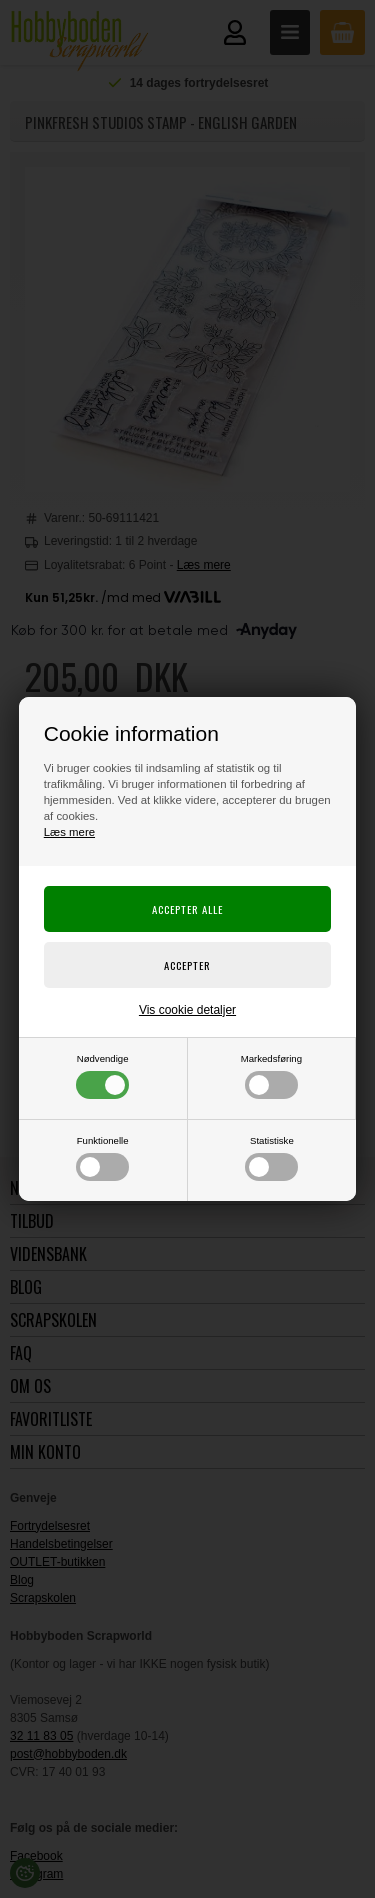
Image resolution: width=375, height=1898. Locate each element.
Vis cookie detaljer (187, 1010)
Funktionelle (102, 1158)
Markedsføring (271, 1076)
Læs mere (69, 832)
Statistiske (271, 1158)
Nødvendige (102, 1076)
